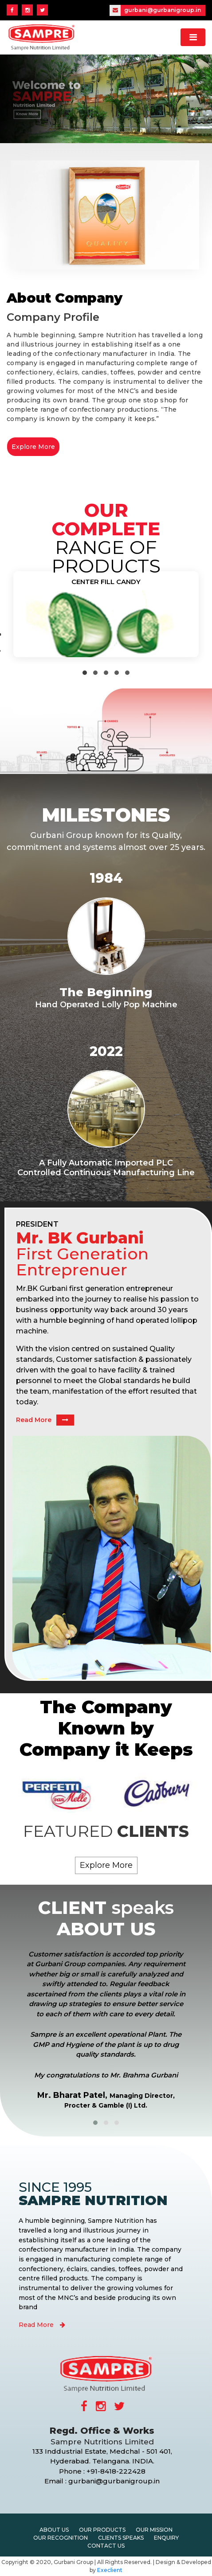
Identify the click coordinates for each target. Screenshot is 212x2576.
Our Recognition (60, 2537)
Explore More (33, 447)
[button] (84, 672)
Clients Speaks (121, 2537)
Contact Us (106, 2545)
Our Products (102, 2529)
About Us (54, 2529)
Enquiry (166, 2537)
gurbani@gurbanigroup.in (155, 10)
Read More (45, 1420)
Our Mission (154, 2529)
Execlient (109, 2570)
